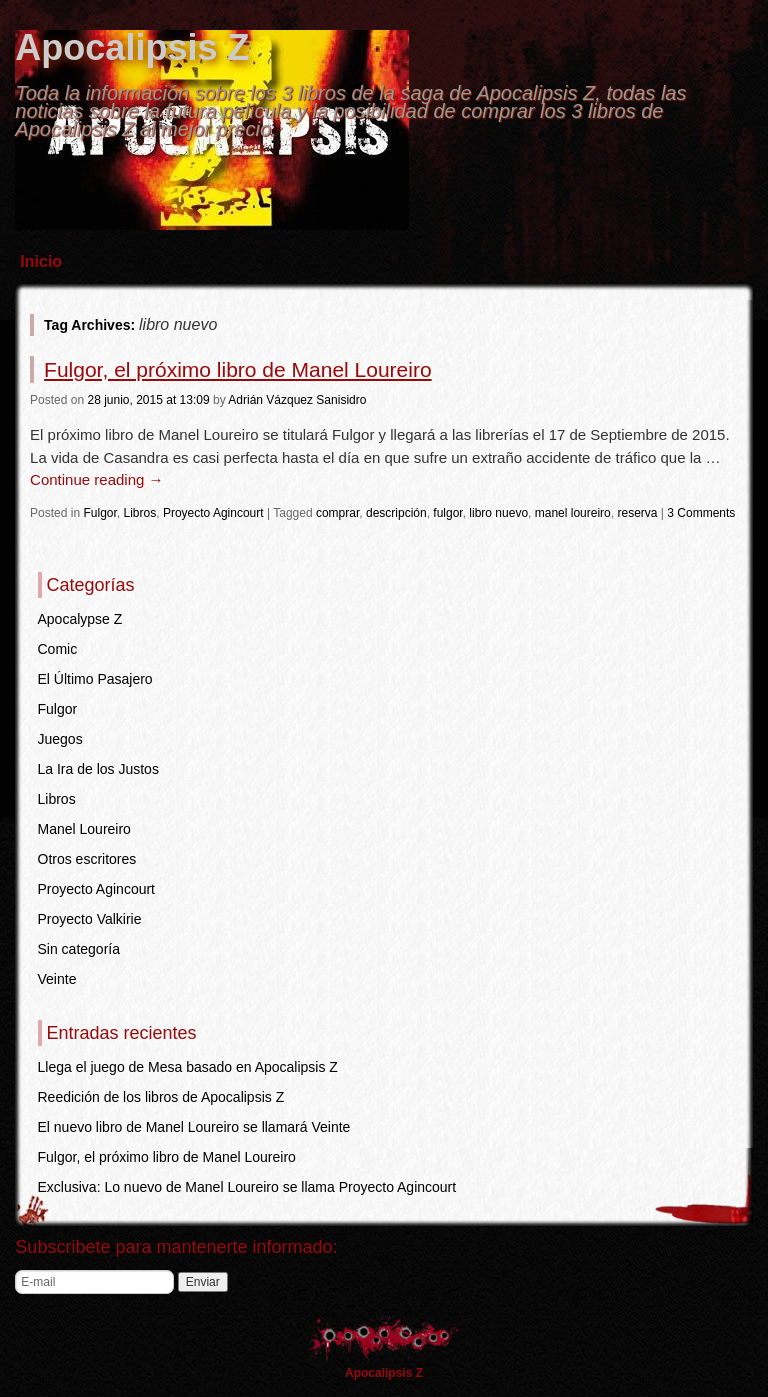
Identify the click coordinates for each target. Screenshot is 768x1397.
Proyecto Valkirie (90, 919)
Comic (58, 649)
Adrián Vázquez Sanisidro (297, 400)
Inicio (41, 261)
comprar (337, 513)
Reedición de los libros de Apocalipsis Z (161, 1097)
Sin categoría (79, 949)
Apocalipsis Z (132, 47)
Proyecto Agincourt (213, 513)
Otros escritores (87, 859)
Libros (140, 513)
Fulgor (99, 513)
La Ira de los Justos (98, 769)
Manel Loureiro (84, 829)
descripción (396, 513)
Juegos (60, 739)
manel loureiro (573, 513)
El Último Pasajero (95, 679)
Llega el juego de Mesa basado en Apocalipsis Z (188, 1067)
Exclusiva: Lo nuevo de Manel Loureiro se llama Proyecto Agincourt (247, 1187)
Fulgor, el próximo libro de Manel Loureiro (238, 369)
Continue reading (96, 479)
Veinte (57, 979)
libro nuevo (498, 513)
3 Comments (701, 513)
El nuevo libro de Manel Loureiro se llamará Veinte (194, 1127)
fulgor (447, 513)
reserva (637, 513)
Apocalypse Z (80, 619)
